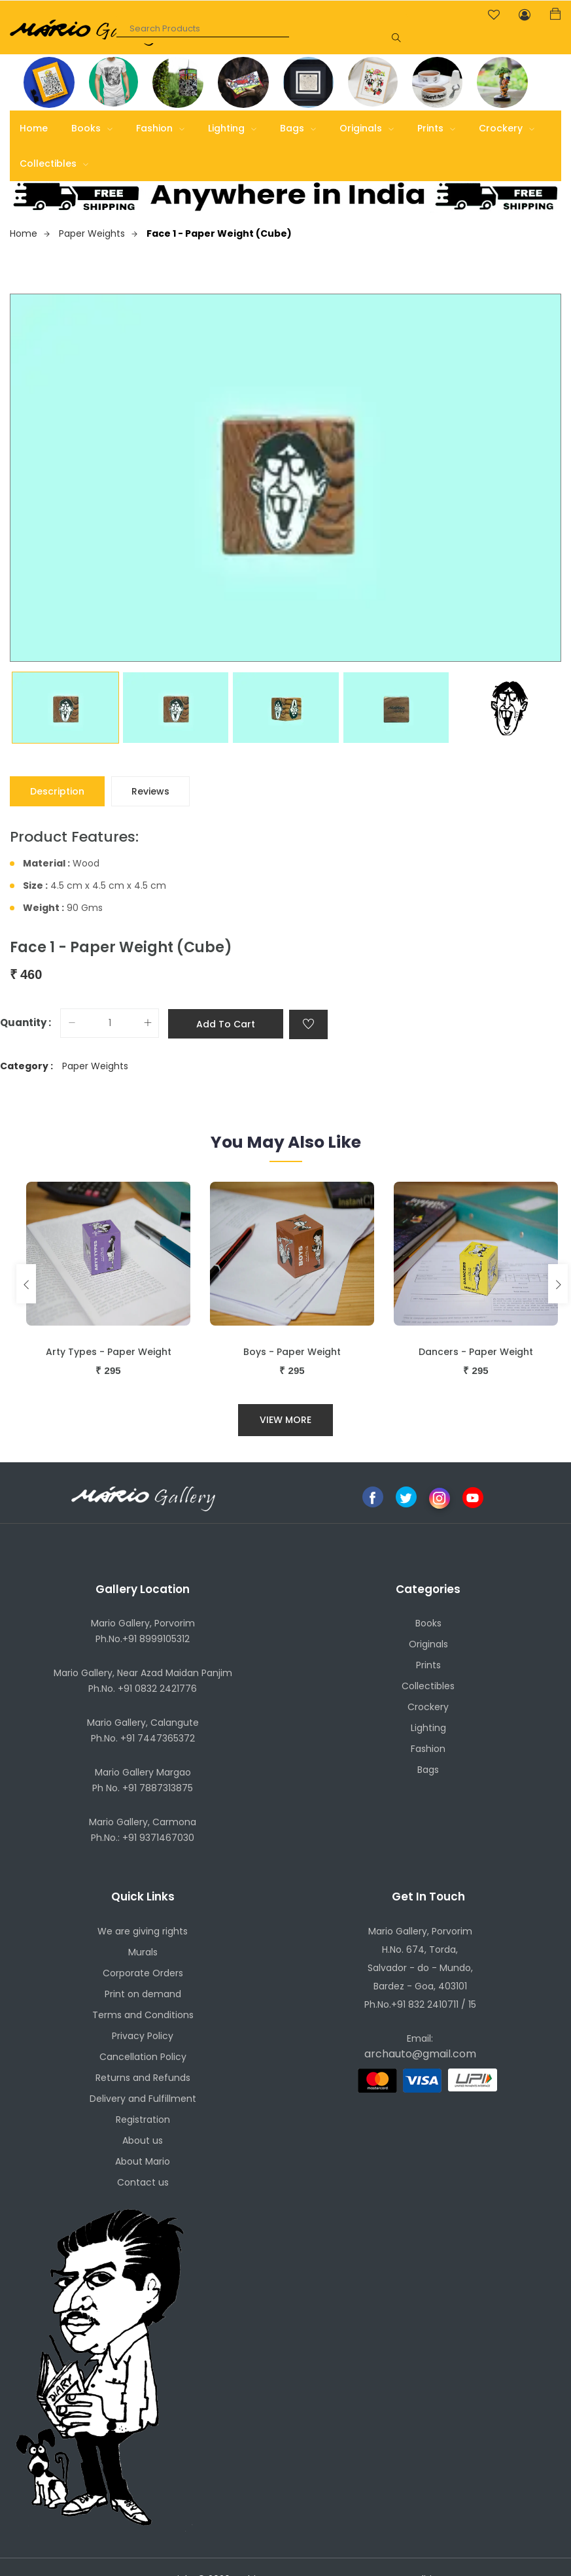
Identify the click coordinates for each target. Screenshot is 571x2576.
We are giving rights (142, 1931)
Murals (143, 1952)
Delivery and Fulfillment (143, 2098)
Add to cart (225, 1024)
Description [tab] (57, 791)
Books (91, 128)
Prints (436, 128)
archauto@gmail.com (420, 2053)
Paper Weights (98, 233)
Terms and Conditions (143, 2014)
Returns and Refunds (142, 2077)
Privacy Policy (142, 2035)
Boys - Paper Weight (292, 1351)
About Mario (142, 2161)
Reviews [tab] (150, 791)
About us (142, 2140)
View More (285, 1419)
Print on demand (143, 1994)
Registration (143, 2119)
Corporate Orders (143, 1973)
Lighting (232, 128)
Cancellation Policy (142, 2056)
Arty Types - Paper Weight (108, 1351)
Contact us (143, 2182)
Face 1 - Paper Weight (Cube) (219, 233)
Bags (298, 128)
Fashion (160, 128)
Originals (366, 128)
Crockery (506, 128)
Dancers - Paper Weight (476, 1351)
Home (34, 128)
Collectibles (54, 163)
